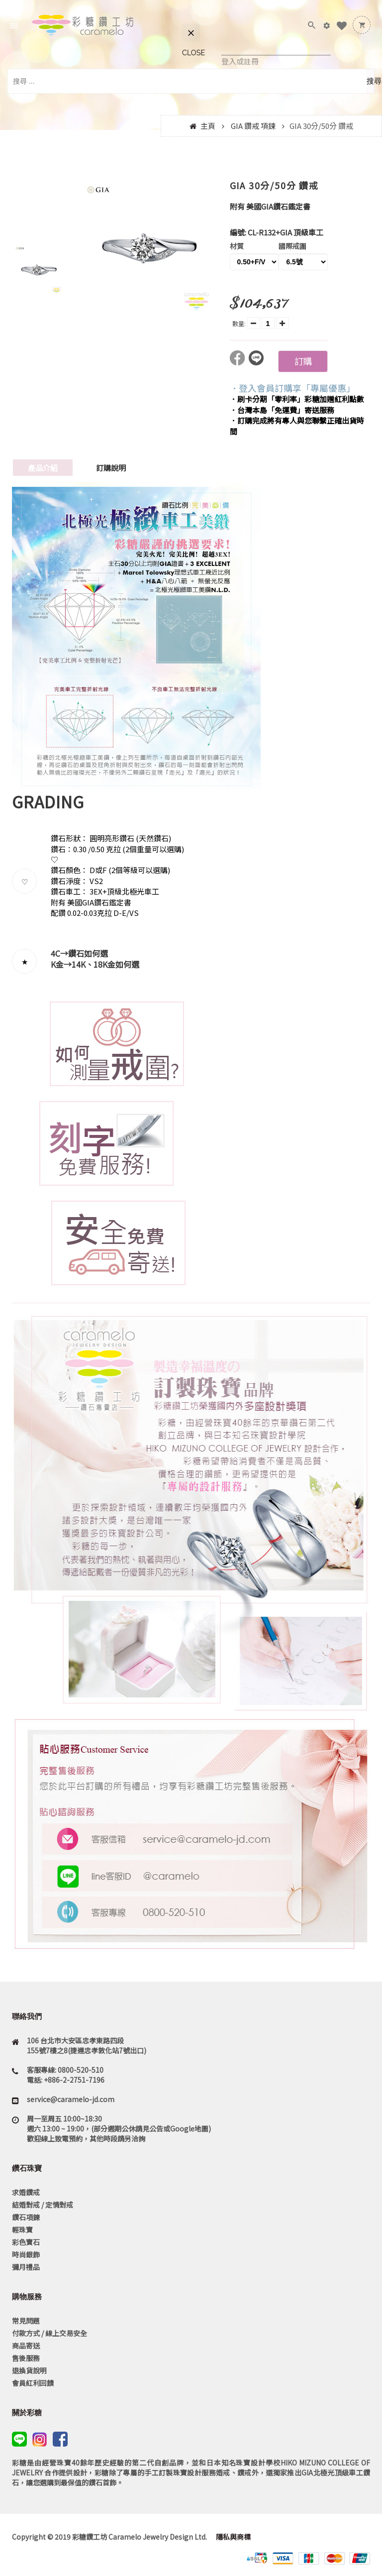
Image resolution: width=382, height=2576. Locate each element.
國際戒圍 (292, 246)
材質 (237, 246)
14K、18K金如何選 (105, 964)
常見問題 (26, 2321)
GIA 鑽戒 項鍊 (253, 125)
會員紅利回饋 (33, 2383)
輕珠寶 (22, 2230)
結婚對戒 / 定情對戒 (42, 2205)
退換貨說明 (29, 2370)
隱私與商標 (232, 2537)
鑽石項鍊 (26, 2217)
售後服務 (26, 2358)
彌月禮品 (26, 2267)
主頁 (207, 125)
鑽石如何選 (88, 953)
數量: (239, 323)
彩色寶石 (26, 2242)
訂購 (302, 360)
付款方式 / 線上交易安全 (49, 2333)
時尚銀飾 (26, 2254)
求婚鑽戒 (26, 2192)
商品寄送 (26, 2346)
